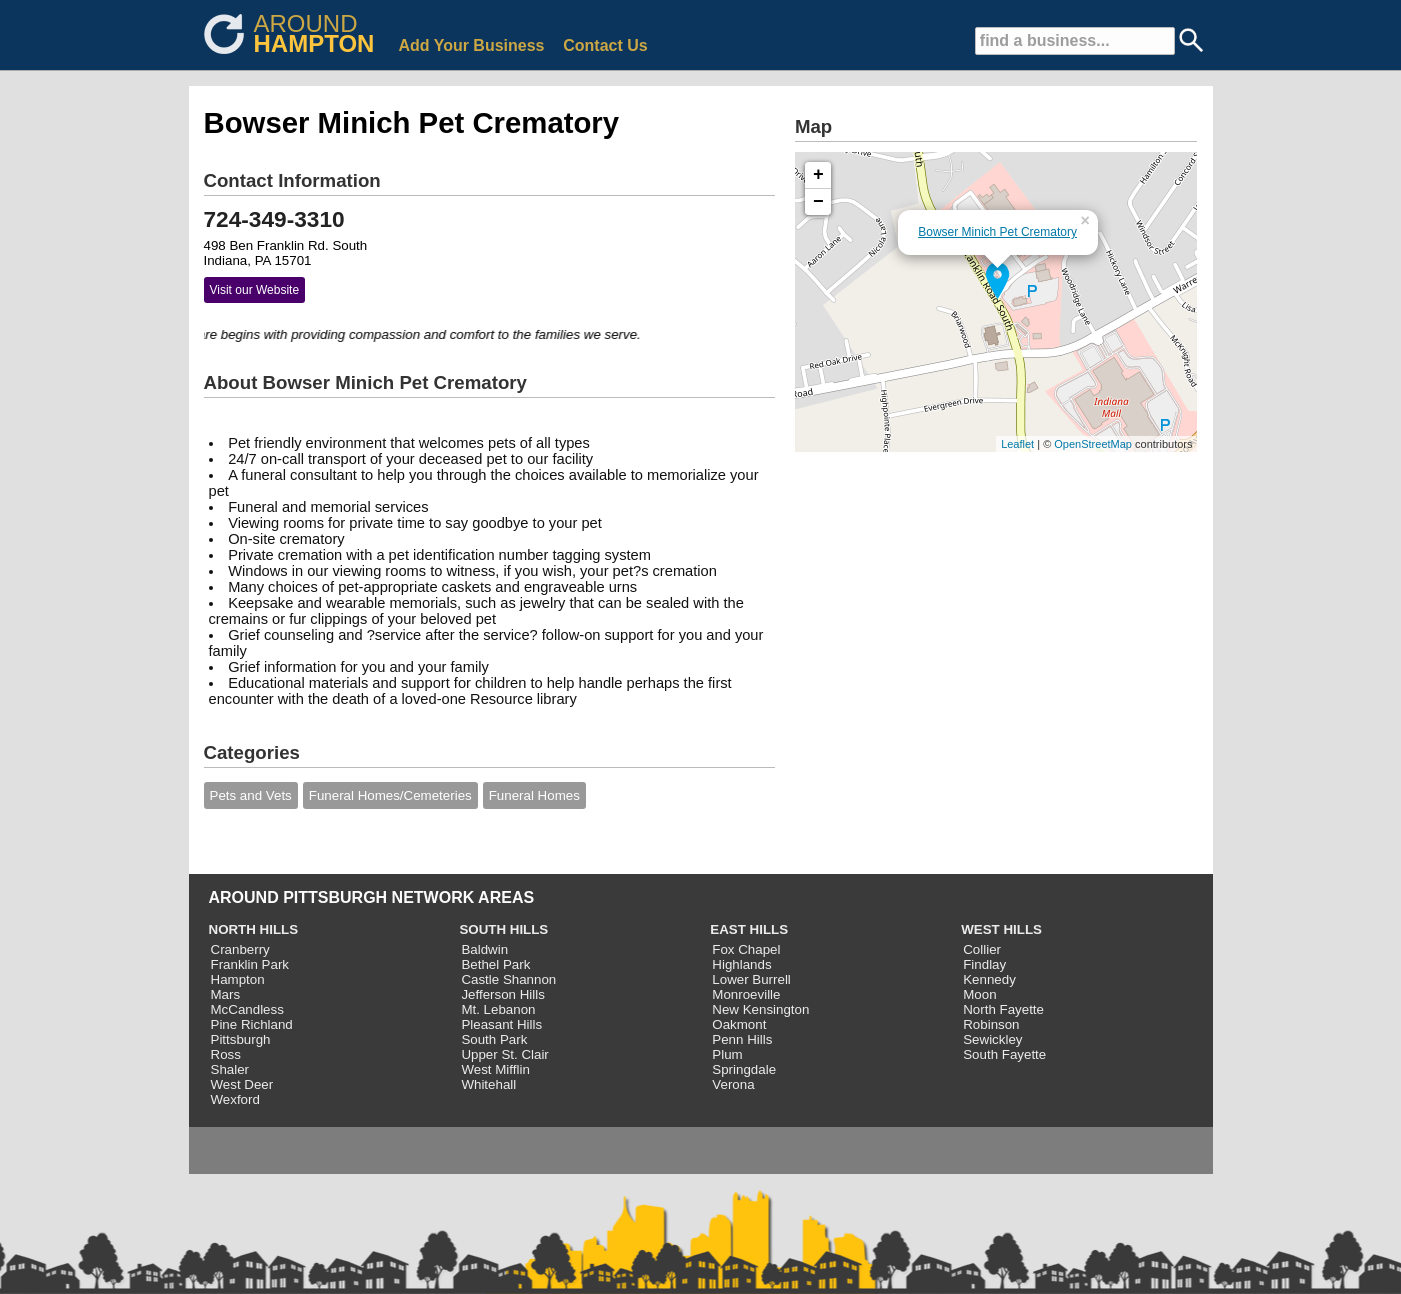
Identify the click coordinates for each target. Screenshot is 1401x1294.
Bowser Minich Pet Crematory (997, 232)
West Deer (242, 1084)
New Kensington (760, 1009)
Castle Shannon (508, 979)
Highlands (741, 964)
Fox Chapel (746, 949)
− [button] (818, 202)
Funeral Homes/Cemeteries (390, 795)
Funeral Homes (534, 795)
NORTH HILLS (254, 929)
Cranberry (240, 949)
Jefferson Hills (502, 994)
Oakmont (739, 1024)
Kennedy (989, 979)
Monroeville (746, 994)
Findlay (984, 964)
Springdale (744, 1069)
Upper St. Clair (504, 1054)
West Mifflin (495, 1069)
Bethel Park (495, 964)
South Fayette (1004, 1054)
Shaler (230, 1069)
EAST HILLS (749, 929)
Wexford (235, 1099)
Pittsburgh (241, 1039)
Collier (982, 949)
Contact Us (605, 45)
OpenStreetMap (1093, 444)
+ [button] (818, 175)
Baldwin (484, 949)
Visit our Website (255, 290)
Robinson (991, 1024)
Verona (733, 1084)
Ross (226, 1054)
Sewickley (992, 1039)
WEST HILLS (1001, 929)
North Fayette (1003, 1009)
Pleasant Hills (501, 1024)
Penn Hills (742, 1039)
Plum (727, 1054)
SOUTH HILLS (503, 929)
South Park (494, 1039)
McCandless (247, 1009)
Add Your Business (471, 45)
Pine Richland (252, 1024)
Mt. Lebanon (498, 1009)
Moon (979, 994)
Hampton (238, 979)
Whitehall (488, 1084)
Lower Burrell (751, 979)
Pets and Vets (251, 795)
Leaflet (1017, 444)
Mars (226, 994)
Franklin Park (250, 964)
